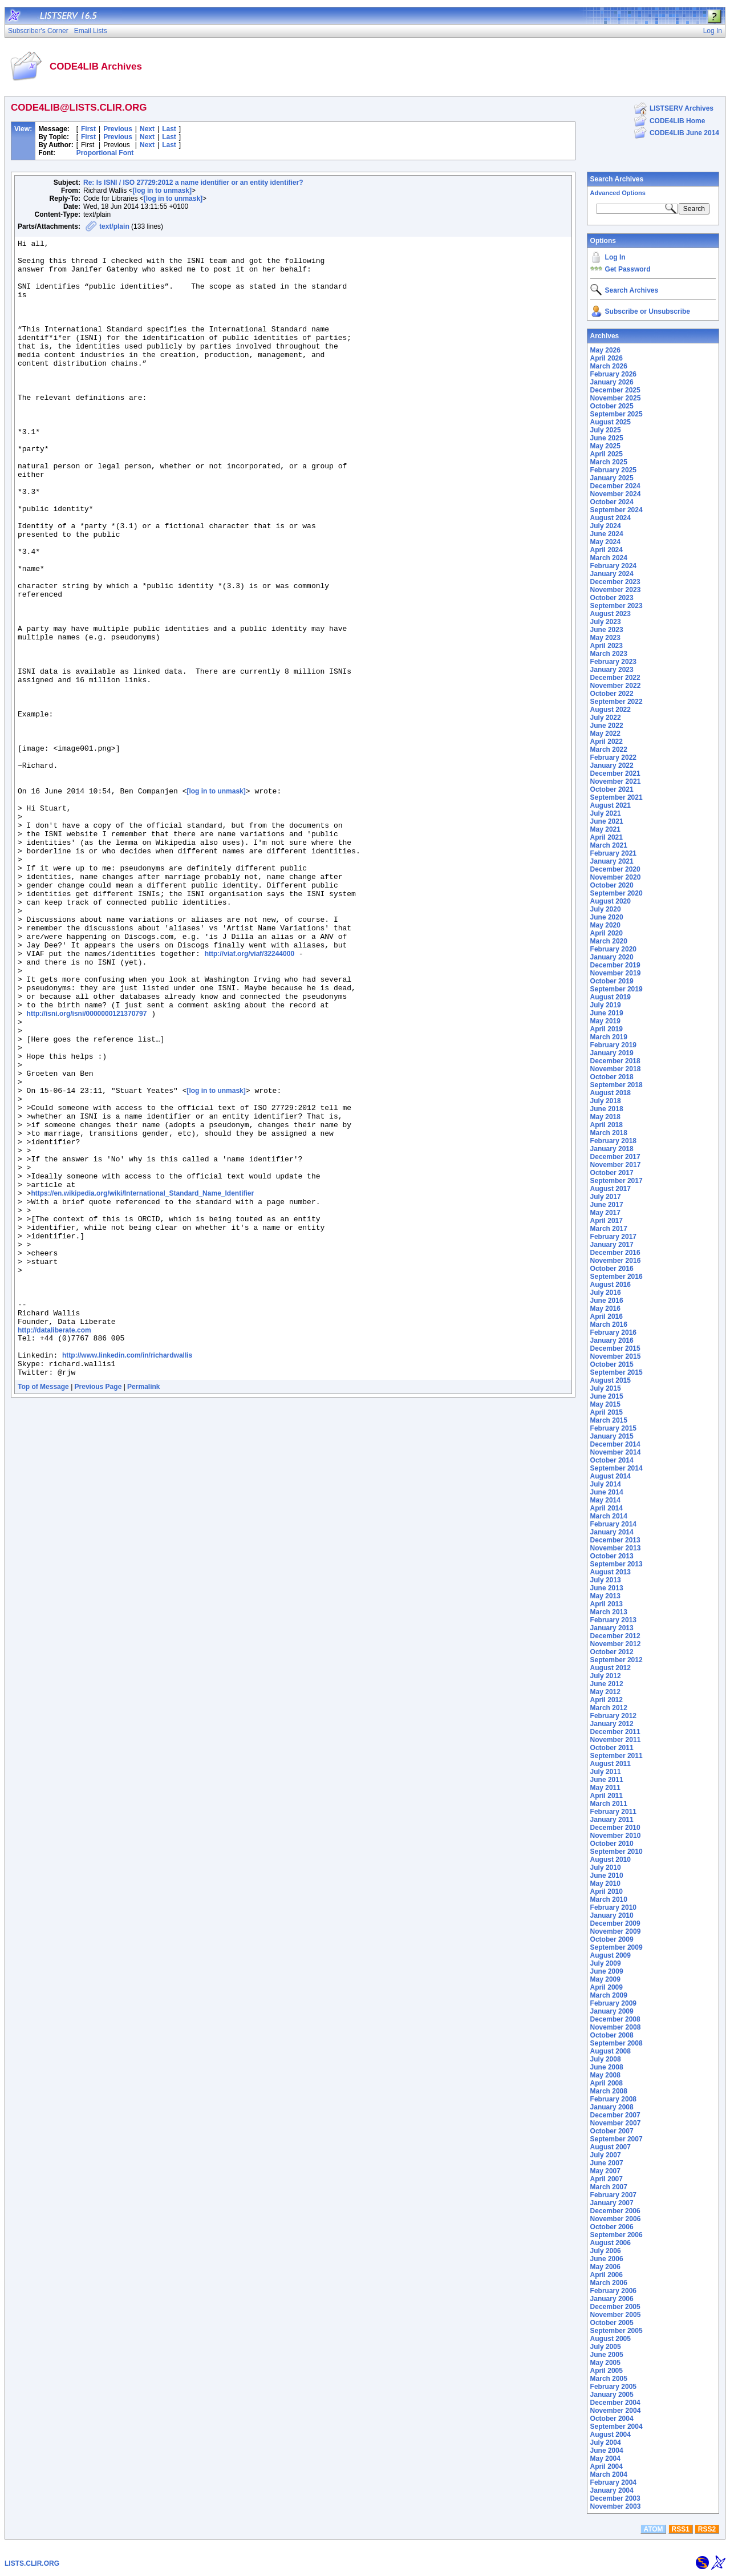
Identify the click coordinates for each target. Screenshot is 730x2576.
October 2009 (612, 1939)
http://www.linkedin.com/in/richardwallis (127, 1578)
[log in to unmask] (162, 191)
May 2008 (605, 2075)
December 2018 (615, 1061)
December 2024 (615, 486)
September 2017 (616, 1181)
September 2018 (616, 1085)
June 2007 (606, 2163)
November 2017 (615, 1165)
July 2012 (605, 1676)
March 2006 (608, 2283)
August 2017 (610, 1189)
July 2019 (605, 1005)
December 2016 (615, 1253)
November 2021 (615, 781)
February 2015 (613, 1428)
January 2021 (612, 861)
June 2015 (606, 1396)
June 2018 (606, 1109)
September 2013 (616, 1564)
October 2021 (612, 789)
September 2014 (616, 1468)
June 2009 (606, 1971)
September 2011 (616, 1756)
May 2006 (605, 2267)
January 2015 (612, 1436)
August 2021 (610, 805)
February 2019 (613, 1045)
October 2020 (612, 885)
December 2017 (615, 1157)
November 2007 (615, 2123)
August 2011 (610, 1764)
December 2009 (615, 1923)
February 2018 (613, 1141)
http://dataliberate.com (54, 1548)
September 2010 (616, 1852)
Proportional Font (105, 153)
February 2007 (613, 2195)
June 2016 (606, 1301)
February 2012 (613, 1716)
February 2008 (613, 2099)
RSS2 (707, 2529)
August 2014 (610, 1476)
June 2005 (606, 2355)
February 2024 (613, 566)
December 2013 (615, 1540)
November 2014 (615, 1452)
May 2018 (605, 1117)
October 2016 (612, 1269)
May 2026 (605, 350)
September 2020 (616, 893)
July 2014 (605, 1484)
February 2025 (613, 470)
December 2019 (615, 965)
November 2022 (615, 686)
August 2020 (610, 901)
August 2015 (610, 1380)
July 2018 (605, 1101)
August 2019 (610, 997)
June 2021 (606, 821)
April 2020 (606, 933)
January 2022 (612, 765)
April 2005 (606, 2371)
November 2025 (615, 398)
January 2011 (612, 1820)
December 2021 (615, 773)
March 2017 (608, 1229)
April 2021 (606, 837)
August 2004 (610, 2435)
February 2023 (613, 662)
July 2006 (605, 2251)
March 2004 (608, 2474)
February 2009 (613, 2003)
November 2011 (615, 1740)
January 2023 (612, 670)
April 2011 (606, 1796)
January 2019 (612, 1053)
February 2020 (613, 949)
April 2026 (606, 358)
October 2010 (612, 1844)
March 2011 (608, 1804)
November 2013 (615, 1548)
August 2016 (610, 1285)
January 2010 (612, 1915)
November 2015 (615, 1356)
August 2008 (610, 2051)
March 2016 (608, 1324)
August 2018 (610, 1093)
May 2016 (605, 1309)
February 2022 (613, 758)
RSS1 (681, 2529)
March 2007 (608, 2187)
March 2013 (608, 1612)
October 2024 (612, 502)
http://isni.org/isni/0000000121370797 (87, 1169)
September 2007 (616, 2139)
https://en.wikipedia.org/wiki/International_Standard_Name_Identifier (142, 1385)
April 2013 (606, 1604)
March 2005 (608, 2379)
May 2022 (605, 734)
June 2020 (606, 917)
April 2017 (606, 1221)
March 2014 (608, 1516)
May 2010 (605, 1884)
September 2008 (616, 2043)
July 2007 (605, 2155)
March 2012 (608, 1708)
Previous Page (98, 1613)
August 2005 (610, 2339)
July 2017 (605, 1197)
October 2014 (612, 1460)
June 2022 (606, 726)
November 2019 (615, 973)
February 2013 (613, 1620)
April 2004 (606, 2466)
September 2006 (616, 2235)
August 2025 (610, 422)
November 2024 (615, 494)
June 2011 (606, 1780)
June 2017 (606, 1205)
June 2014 (606, 1492)
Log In (615, 257)
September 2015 (616, 1372)
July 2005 (605, 2347)
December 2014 (615, 1444)
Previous (117, 129)
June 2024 (606, 534)
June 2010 (606, 1876)
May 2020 (605, 925)
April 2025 (606, 454)
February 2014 (613, 1524)
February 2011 (613, 1812)
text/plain (114, 226)
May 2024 (605, 542)
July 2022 (605, 718)
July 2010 (605, 1868)
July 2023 (605, 622)
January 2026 (612, 382)
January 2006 (612, 2299)
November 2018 (615, 1069)
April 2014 (606, 1508)
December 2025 (615, 390)
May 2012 (605, 1692)
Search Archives (617, 179)
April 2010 (606, 1891)
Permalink (143, 1613)
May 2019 (605, 1021)
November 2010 (615, 1836)
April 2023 (606, 646)
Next (147, 129)
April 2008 (606, 2083)
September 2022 (616, 702)
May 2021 (605, 829)
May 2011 (605, 1788)
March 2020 (608, 941)
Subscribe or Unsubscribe (647, 311)
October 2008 (612, 2035)
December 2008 (615, 2019)
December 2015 (615, 1348)
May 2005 (605, 2363)
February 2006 (613, 2291)
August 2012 (610, 1668)
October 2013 (612, 1556)
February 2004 (613, 2482)
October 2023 (612, 598)
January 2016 (612, 1340)
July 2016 (605, 1293)
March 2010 (608, 1899)
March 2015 (608, 1420)
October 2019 (612, 981)
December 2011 (615, 1732)
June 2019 (606, 1013)
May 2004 (605, 2458)
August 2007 (610, 2147)
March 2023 (608, 654)
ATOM (653, 2529)
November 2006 (615, 2219)
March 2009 (608, 1995)
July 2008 (605, 2059)
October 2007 (612, 2131)
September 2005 (616, 2331)
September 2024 (616, 510)
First (88, 129)
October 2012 (612, 1652)
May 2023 (605, 638)
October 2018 (612, 1077)
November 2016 (615, 1261)
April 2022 (606, 742)
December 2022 (615, 678)
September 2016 (616, 1277)
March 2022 (608, 750)
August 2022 (610, 710)
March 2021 (608, 845)
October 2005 (612, 2323)
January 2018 (612, 1149)
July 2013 (605, 1580)
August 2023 (610, 614)
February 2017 (613, 1237)
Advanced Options (618, 192)
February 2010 (613, 1907)
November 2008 (615, 2027)
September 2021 (616, 797)
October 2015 (612, 1364)
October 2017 (612, 1173)
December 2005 (615, 2307)
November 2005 (615, 2315)
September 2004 (616, 2427)
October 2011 (612, 1748)
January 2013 (612, 1628)
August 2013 (610, 1572)
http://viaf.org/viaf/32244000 (249, 1097)
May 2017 (605, 1213)
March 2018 (608, 1133)
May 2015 (605, 1404)
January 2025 (612, 478)
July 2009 (605, 1963)
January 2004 (612, 2490)
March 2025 (608, 462)
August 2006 (610, 2243)
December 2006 (615, 2211)
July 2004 (605, 2443)
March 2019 (608, 1037)
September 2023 (616, 606)
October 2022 (612, 694)
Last (169, 129)
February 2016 (613, 1332)
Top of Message (43, 1613)
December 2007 (615, 2115)
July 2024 (605, 526)
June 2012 (606, 1684)
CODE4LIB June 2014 (684, 133)
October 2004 (612, 2419)
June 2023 (606, 630)
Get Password (628, 269)
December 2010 (615, 1828)
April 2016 (606, 1317)
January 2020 (612, 957)
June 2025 (606, 438)
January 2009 (612, 2011)
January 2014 (612, 1532)
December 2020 (615, 869)
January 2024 (612, 574)
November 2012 (615, 1644)
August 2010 (610, 1860)
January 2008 (612, 2107)
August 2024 (610, 518)
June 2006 (606, 2259)
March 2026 (608, 366)
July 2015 (605, 1388)
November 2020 (615, 877)
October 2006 (612, 2227)
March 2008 (608, 2091)
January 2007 (612, 2203)
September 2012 (616, 1660)
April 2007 (606, 2179)
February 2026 (613, 374)
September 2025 (616, 414)
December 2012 (615, 1636)
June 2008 (606, 2067)
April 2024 (606, 550)
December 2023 (615, 582)
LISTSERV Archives (681, 108)
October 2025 (612, 406)
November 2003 (615, 2506)
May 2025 (605, 446)
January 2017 (612, 1245)
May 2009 (605, 1979)
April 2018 (606, 1125)
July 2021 (605, 813)
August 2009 (610, 1955)
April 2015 (606, 1412)
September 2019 (616, 989)
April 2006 (606, 2275)
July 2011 (605, 1772)
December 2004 (615, 2403)
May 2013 (605, 1596)
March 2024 (608, 558)
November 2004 (615, 2411)
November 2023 (615, 590)
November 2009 (615, 1931)
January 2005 (612, 2395)
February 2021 (613, 853)
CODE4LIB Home (677, 121)
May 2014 (605, 1500)
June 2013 (606, 1588)
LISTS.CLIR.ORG (32, 2563)
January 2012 (612, 1724)
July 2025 (605, 430)
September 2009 (616, 1947)
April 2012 (606, 1700)
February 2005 (613, 2387)
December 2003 (615, 2498)
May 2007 (605, 2171)
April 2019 (606, 1029)
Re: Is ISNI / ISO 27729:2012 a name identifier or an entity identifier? (193, 183)
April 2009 (606, 1987)
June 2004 (606, 2451)
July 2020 (605, 909)
